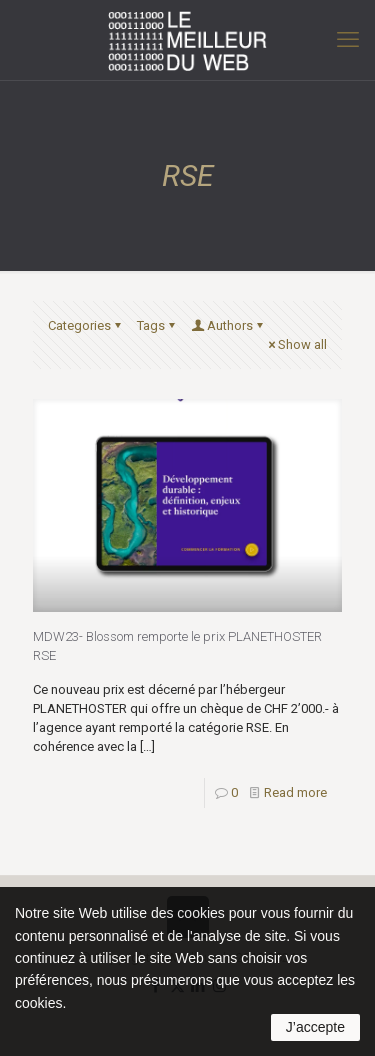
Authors (228, 325)
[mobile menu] (348, 40)
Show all (296, 344)
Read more (295, 792)
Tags (157, 325)
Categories (86, 325)
